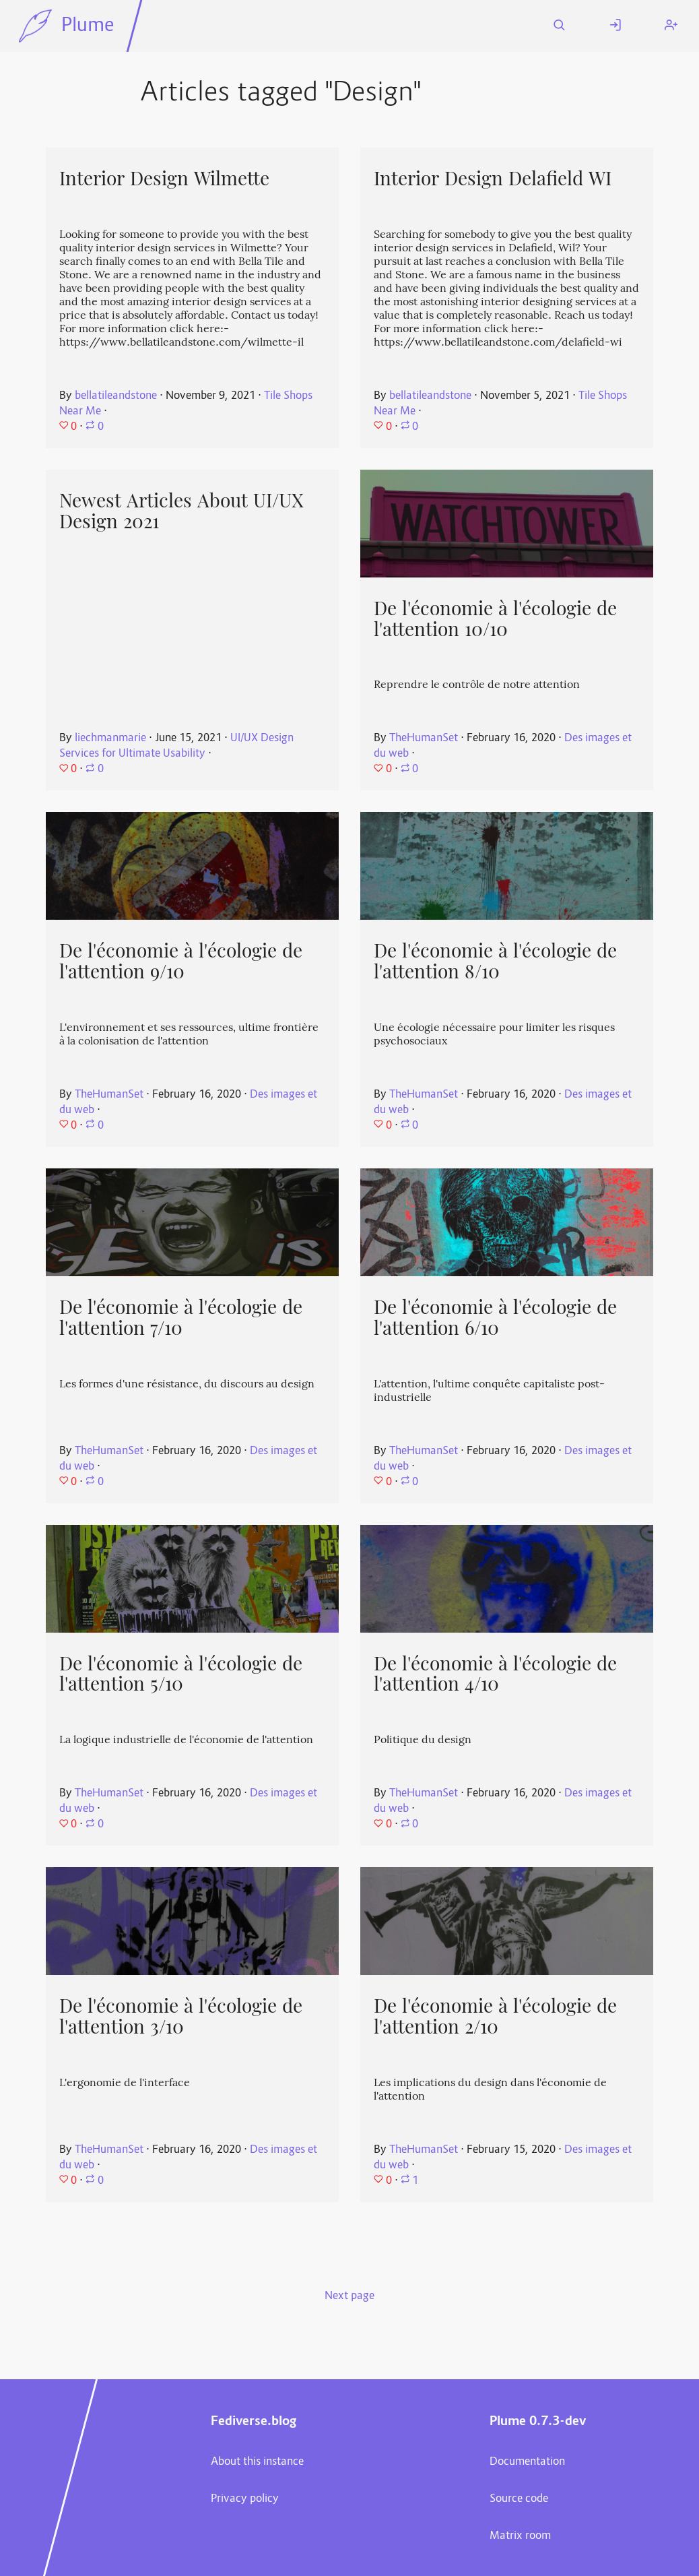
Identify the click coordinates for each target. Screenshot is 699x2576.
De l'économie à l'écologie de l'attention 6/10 (495, 1317)
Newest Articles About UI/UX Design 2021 (181, 511)
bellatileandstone (116, 396)
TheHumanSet (423, 738)
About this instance (257, 2462)
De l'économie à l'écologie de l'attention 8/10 (495, 961)
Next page (349, 2296)
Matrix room (520, 2536)
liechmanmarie (110, 738)
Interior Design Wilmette (164, 178)
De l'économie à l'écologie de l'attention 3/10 (180, 2016)
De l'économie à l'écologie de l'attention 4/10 (495, 1674)
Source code (519, 2499)
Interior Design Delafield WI (492, 178)
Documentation (527, 2462)
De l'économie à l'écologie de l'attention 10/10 (495, 619)
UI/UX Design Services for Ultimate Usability (176, 746)
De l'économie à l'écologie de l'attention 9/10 (180, 961)
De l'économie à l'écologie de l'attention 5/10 (180, 1674)
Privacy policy (245, 2499)
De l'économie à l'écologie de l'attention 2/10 (495, 2016)
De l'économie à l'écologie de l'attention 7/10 (180, 1317)
